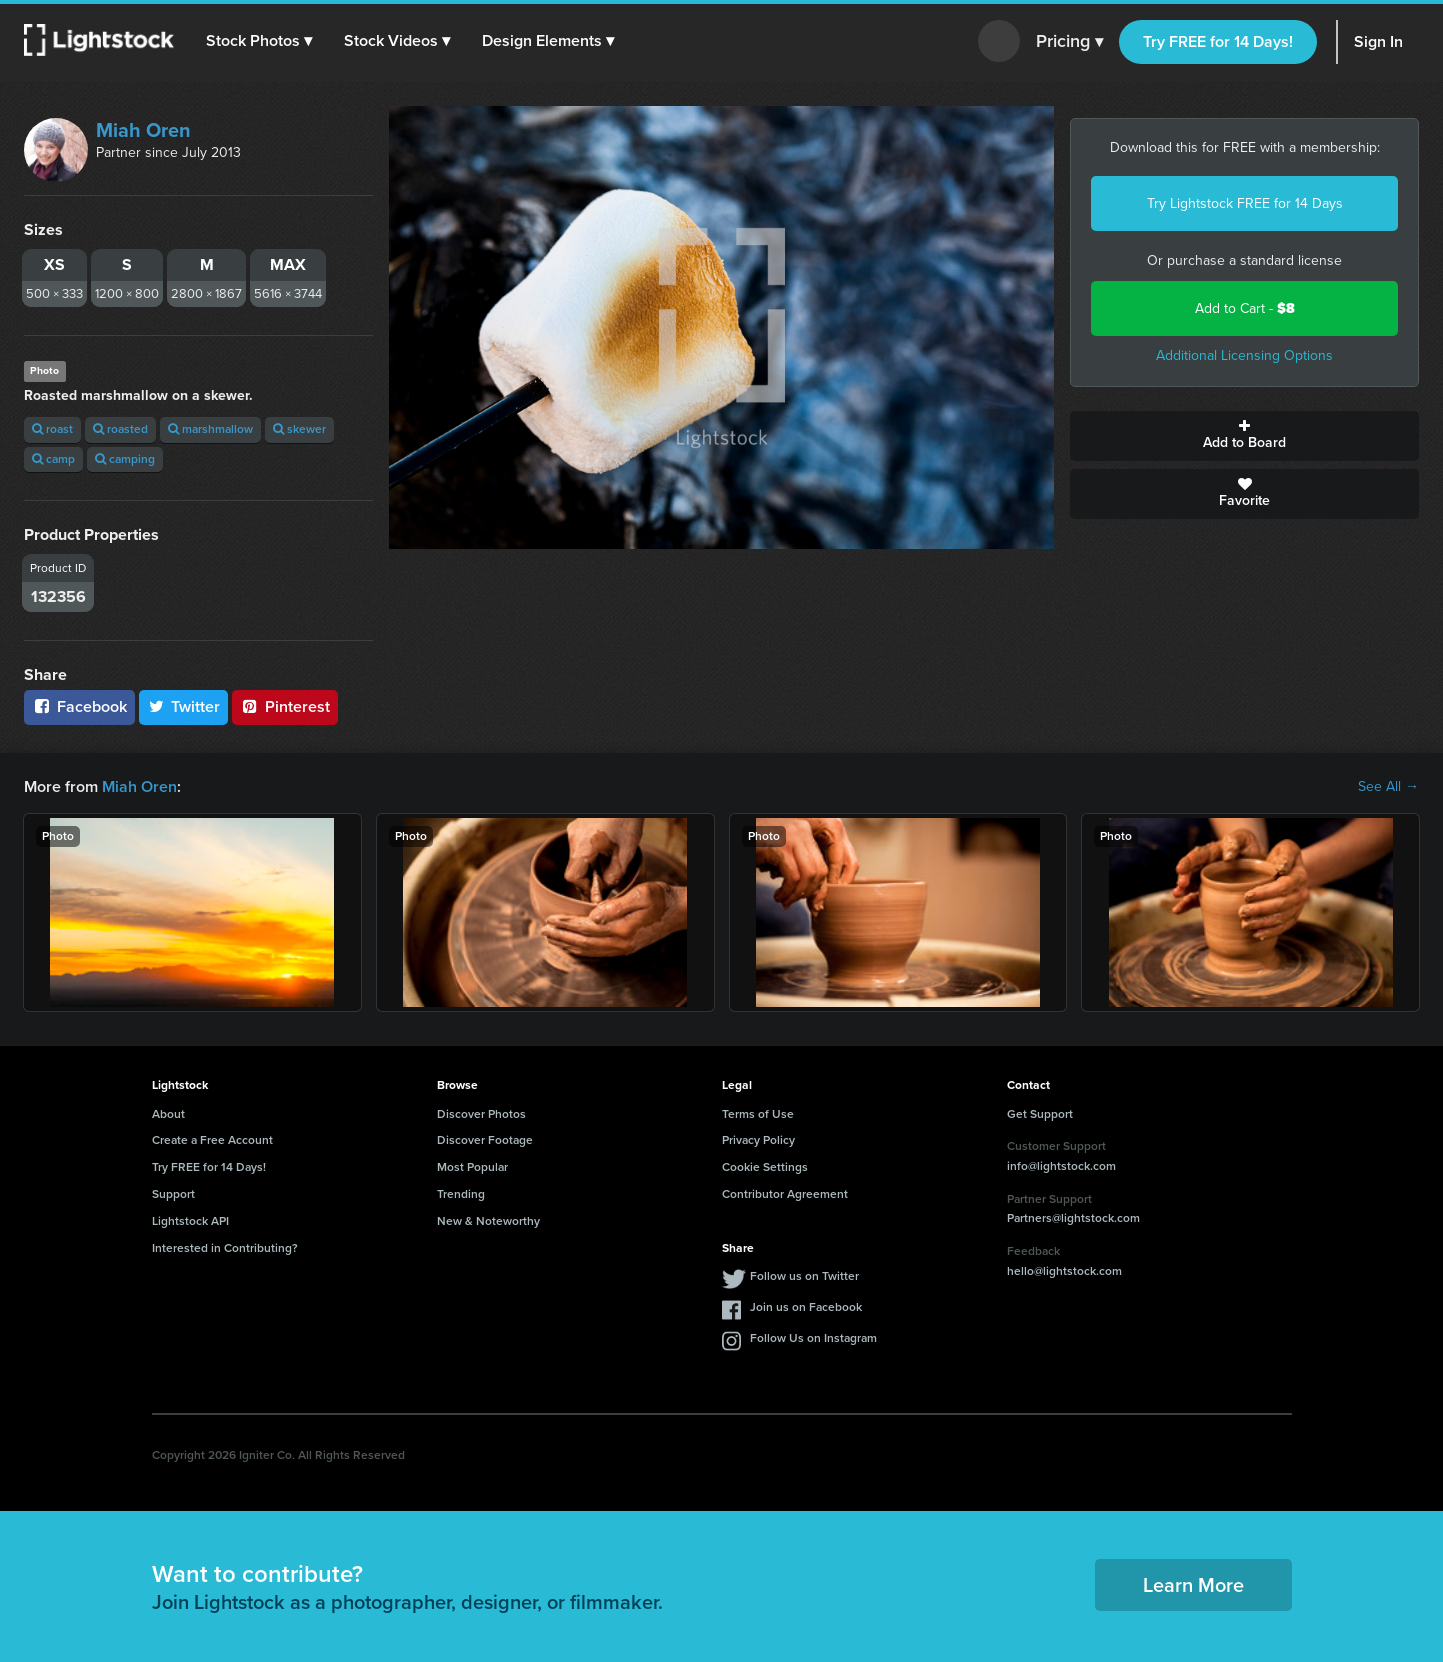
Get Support (1040, 1114)
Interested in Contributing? (225, 1248)
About (168, 1114)
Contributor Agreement (785, 1194)
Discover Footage (485, 1140)
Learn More (1193, 1585)
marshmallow (210, 429)
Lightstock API (190, 1221)
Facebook (79, 706)
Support (173, 1194)
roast (52, 429)
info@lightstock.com (1061, 1166)
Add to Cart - (1245, 308)
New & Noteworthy (488, 1221)
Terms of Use (758, 1114)
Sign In (1378, 41)
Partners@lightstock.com (1073, 1218)
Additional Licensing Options (1244, 355)
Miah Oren (143, 130)
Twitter (184, 706)
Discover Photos (481, 1114)
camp (53, 459)
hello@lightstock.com (1064, 1271)
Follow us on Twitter (804, 1276)
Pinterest (285, 706)
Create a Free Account (212, 1140)
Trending (461, 1194)
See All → (1388, 787)
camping (125, 459)
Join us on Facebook (806, 1307)
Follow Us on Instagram (813, 1338)
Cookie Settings (765, 1167)
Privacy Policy (758, 1140)
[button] (259, 41)
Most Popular (472, 1167)
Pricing (1069, 42)
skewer (299, 429)
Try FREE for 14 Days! (1218, 41)
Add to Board (1244, 436)
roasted (120, 429)
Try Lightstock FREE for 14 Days (1245, 203)
